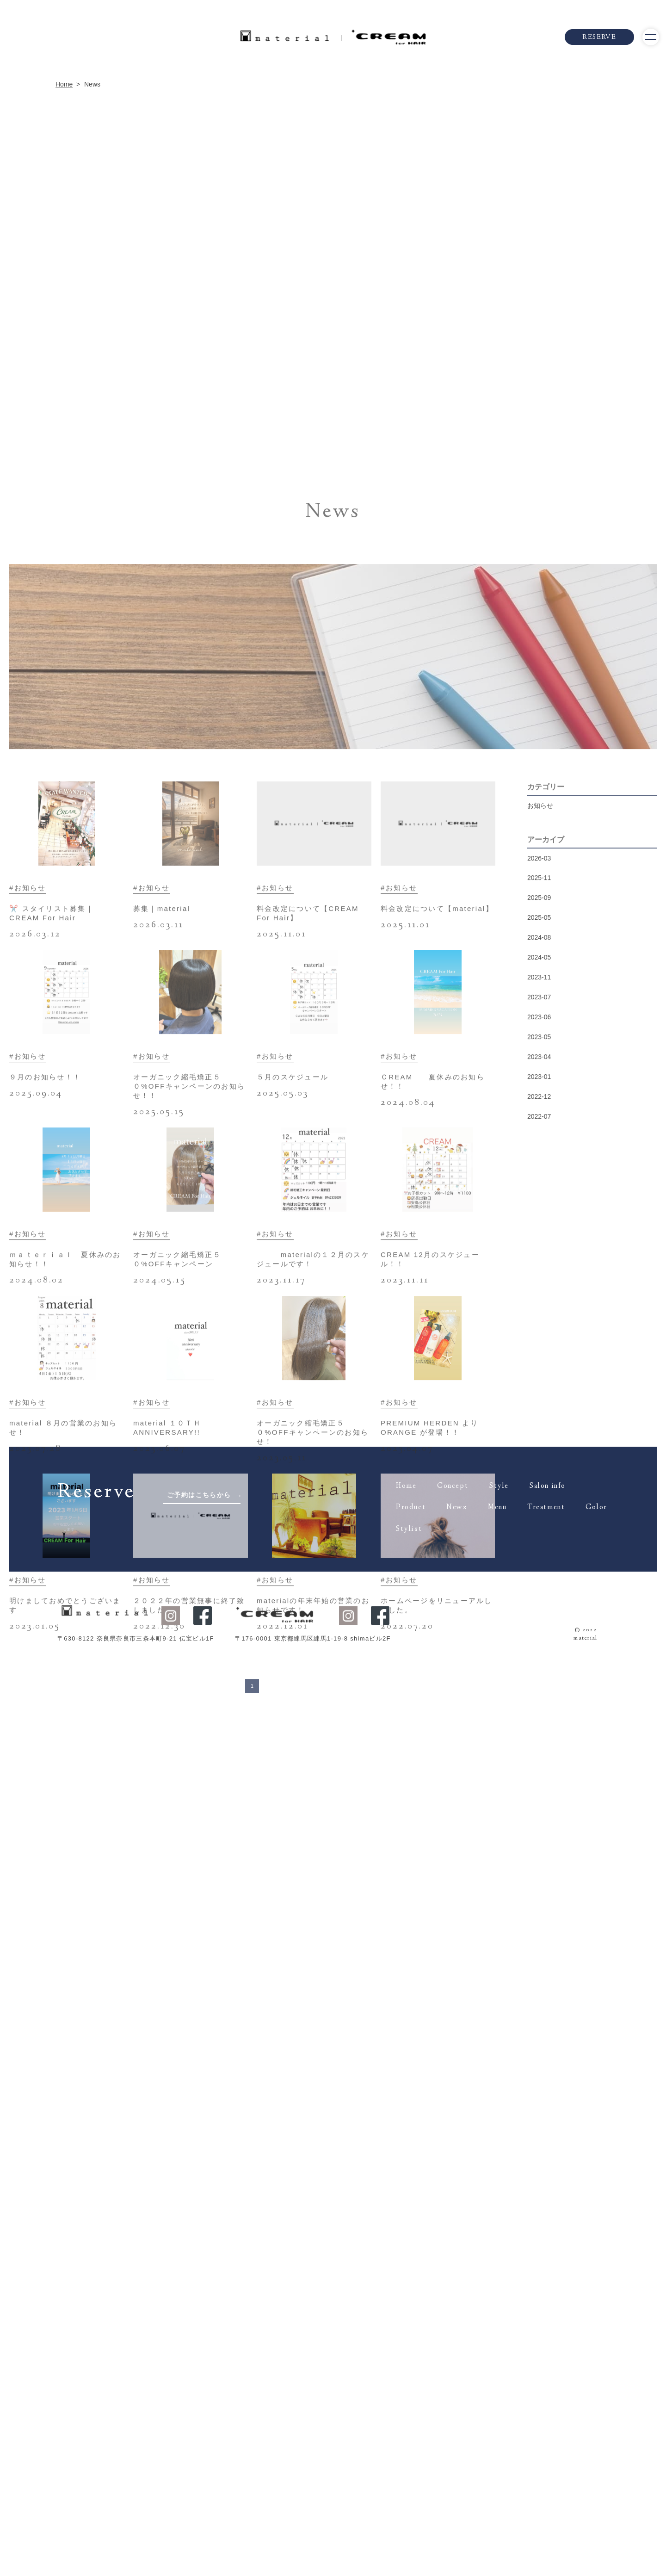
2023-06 (539, 1569)
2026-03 (539, 1409)
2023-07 (539, 1549)
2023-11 (539, 1529)
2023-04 (539, 1608)
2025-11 (539, 1429)
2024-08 (539, 1489)
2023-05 (539, 1588)
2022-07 (539, 1668)
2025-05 (539, 1469)
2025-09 (539, 1449)
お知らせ (540, 1357)
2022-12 (539, 1648)
